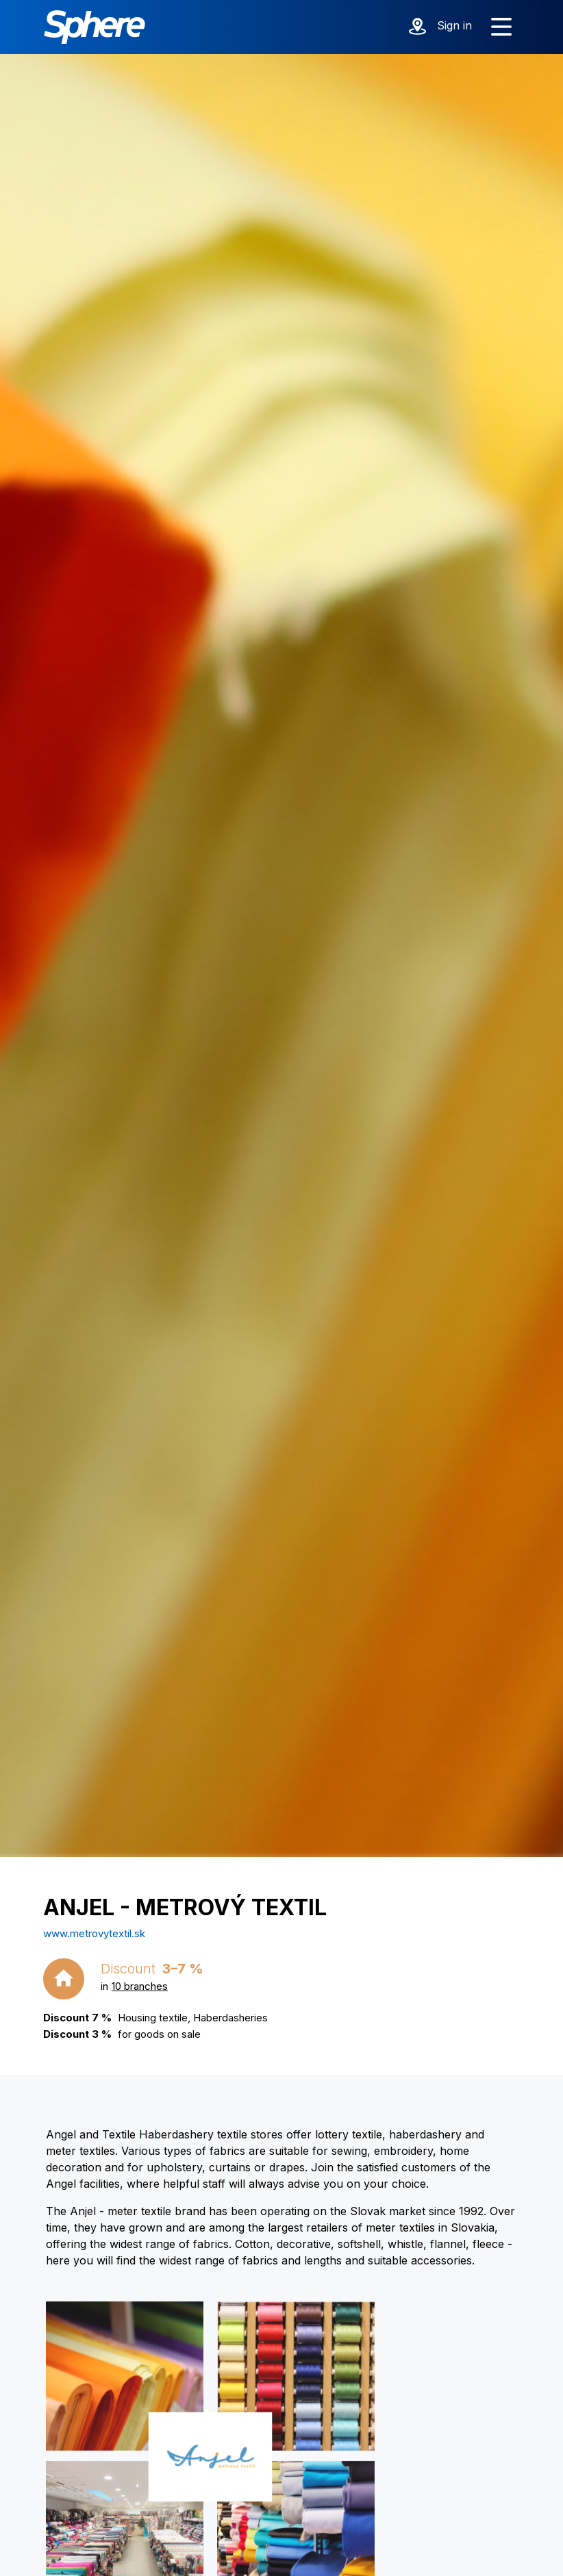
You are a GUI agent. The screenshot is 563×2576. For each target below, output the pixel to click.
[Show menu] (501, 27)
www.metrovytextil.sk (94, 1933)
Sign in (454, 25)
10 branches (140, 1986)
